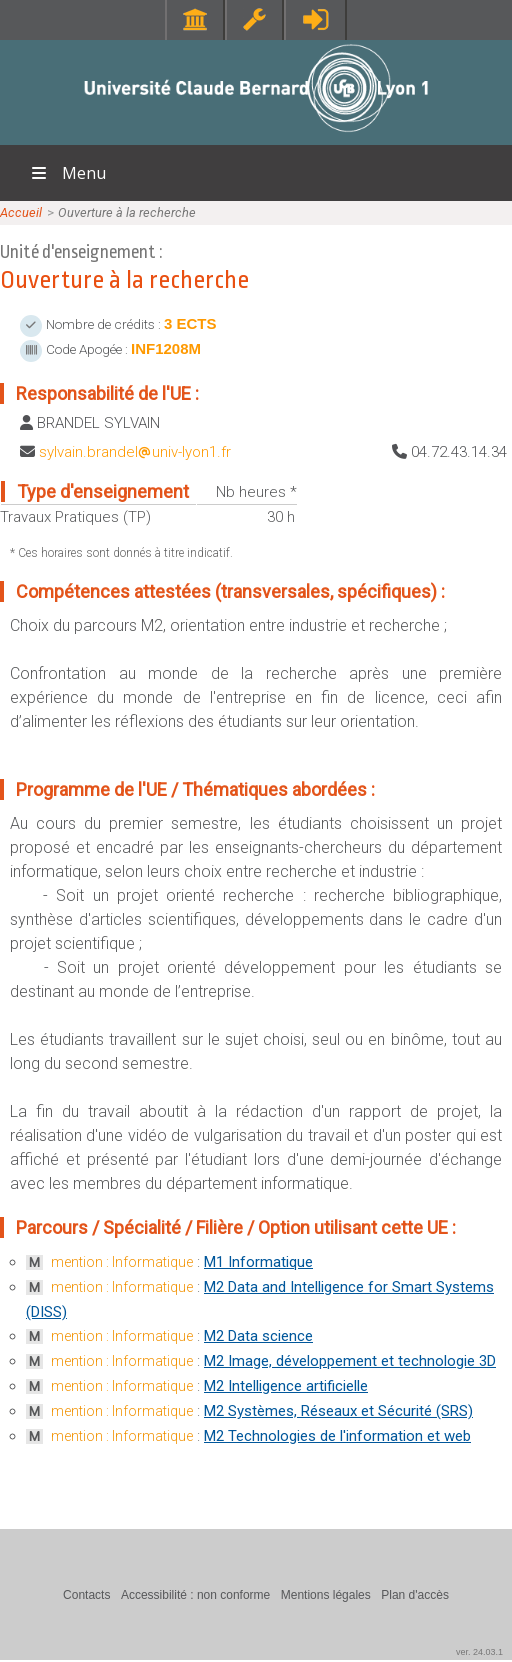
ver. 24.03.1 (479, 1652)
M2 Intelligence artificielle (286, 1386)
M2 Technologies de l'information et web (337, 1436)
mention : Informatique (122, 1262)
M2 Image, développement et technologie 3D (350, 1361)
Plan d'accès (415, 1595)
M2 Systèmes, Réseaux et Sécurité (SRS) (338, 1411)
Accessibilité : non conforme (195, 1595)
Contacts (86, 1595)
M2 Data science (258, 1336)
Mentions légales (326, 1595)
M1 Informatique (258, 1262)
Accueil (21, 212)
